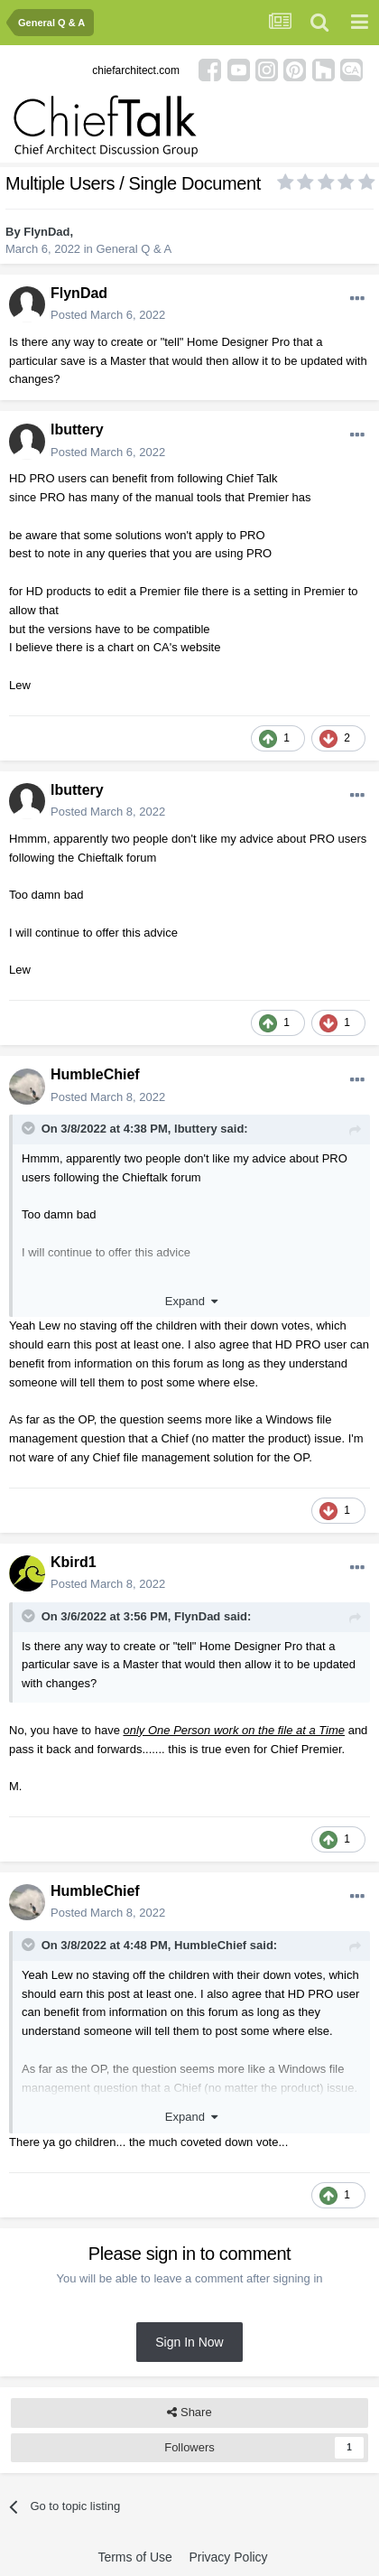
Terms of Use (134, 2557)
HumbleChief (95, 1074)
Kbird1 (74, 1562)
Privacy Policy (228, 2557)
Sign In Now (189, 2342)
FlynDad (46, 231)
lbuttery (77, 429)
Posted (108, 315)
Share (189, 2412)
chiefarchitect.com (136, 70)
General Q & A (133, 249)
